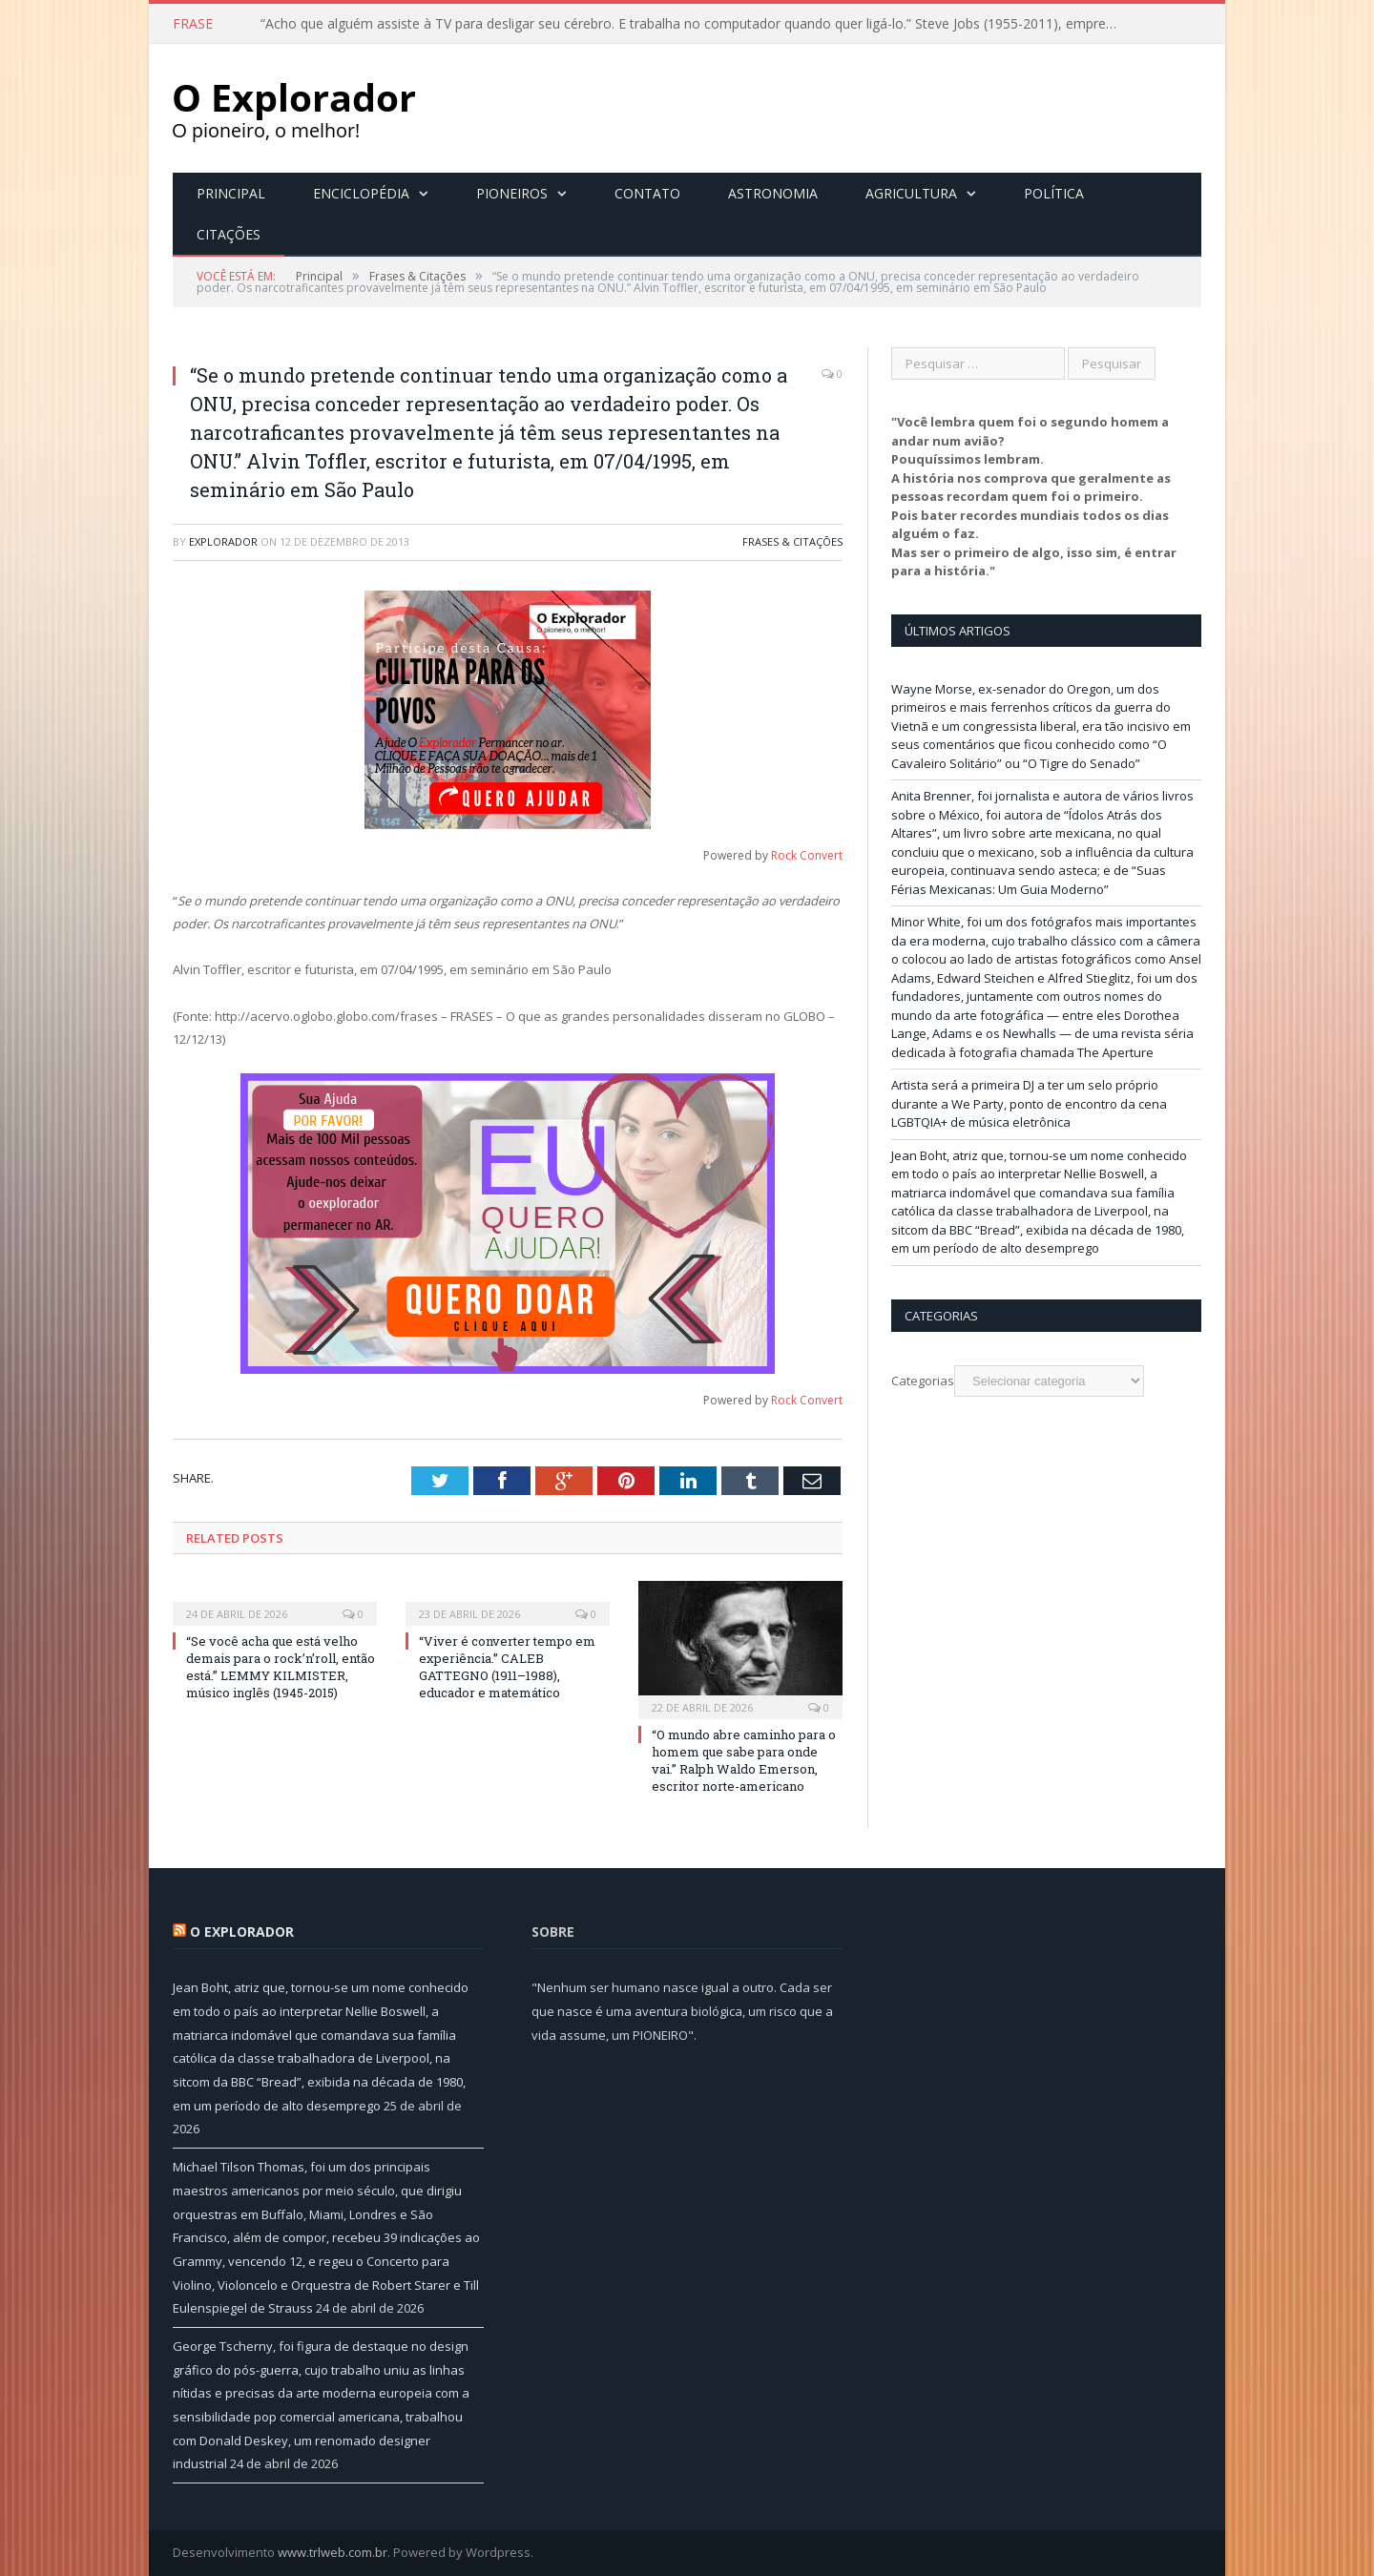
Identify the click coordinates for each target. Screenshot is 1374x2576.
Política (1054, 193)
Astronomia (773, 193)
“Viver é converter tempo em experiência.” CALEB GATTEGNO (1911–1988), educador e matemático (507, 1667)
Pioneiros (512, 193)
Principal (231, 193)
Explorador (223, 541)
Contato (647, 193)
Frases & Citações (792, 541)
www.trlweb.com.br (332, 2552)
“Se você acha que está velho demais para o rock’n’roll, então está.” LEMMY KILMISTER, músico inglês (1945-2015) (280, 1667)
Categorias (922, 1380)
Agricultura (911, 193)
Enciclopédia (361, 193)
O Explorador (242, 1931)
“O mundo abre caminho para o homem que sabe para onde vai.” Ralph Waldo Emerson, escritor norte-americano (744, 1761)
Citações (228, 234)
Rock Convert (807, 855)
